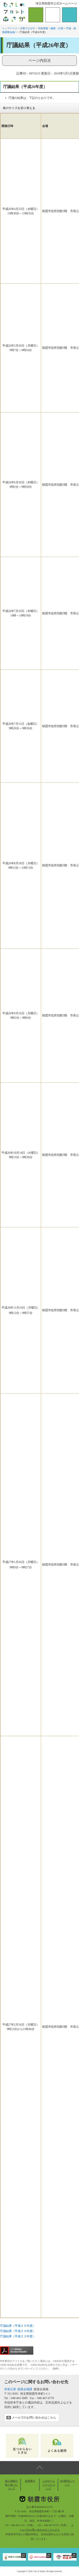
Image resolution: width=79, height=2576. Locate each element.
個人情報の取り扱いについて (11, 2485)
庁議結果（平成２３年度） (17, 2336)
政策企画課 (24, 2389)
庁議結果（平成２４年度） (17, 2331)
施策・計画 (57, 28)
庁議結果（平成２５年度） (17, 2325)
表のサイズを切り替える (19, 108)
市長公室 (10, 2389)
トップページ (9, 28)
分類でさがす (27, 28)
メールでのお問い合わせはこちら (34, 2417)
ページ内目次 (39, 60)
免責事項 (30, 2481)
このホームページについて (48, 2485)
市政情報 (43, 28)
